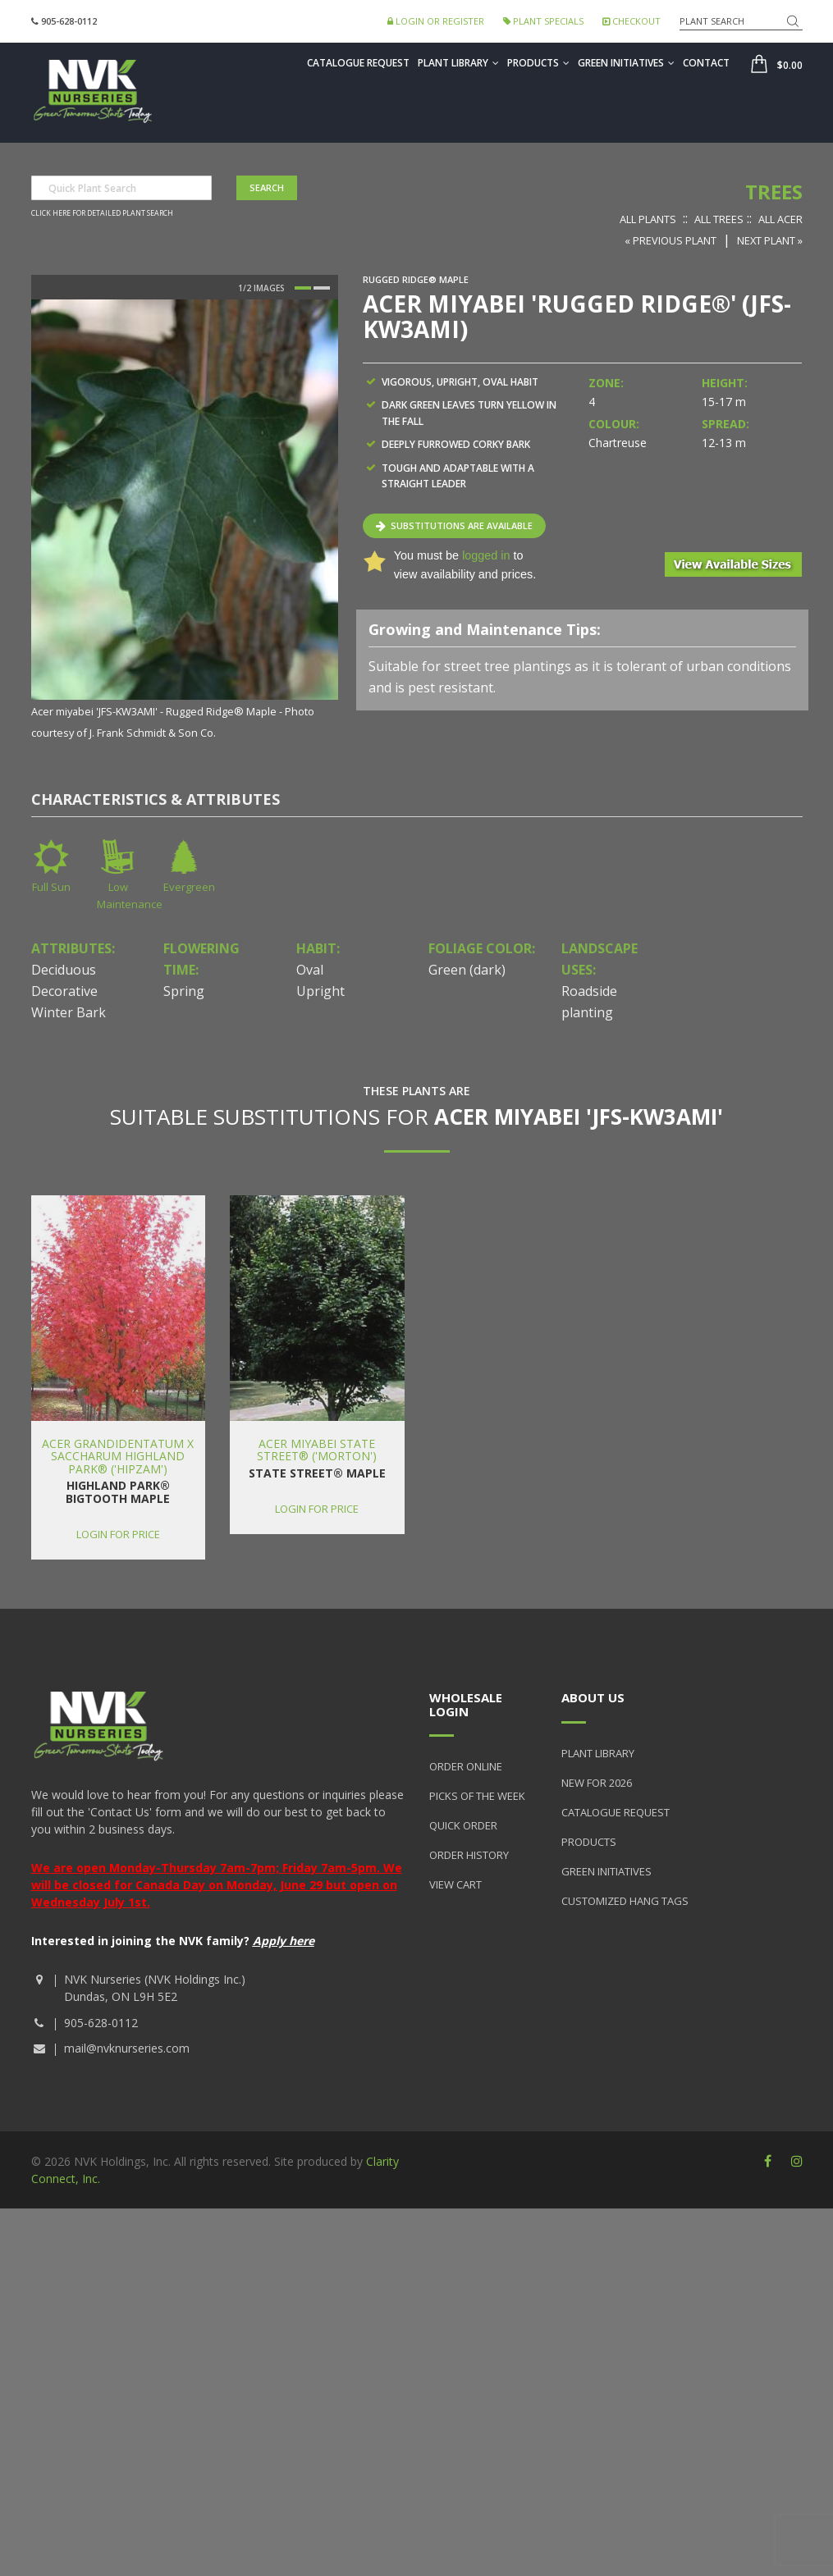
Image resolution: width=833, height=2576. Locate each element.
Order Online (465, 1766)
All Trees (719, 219)
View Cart (455, 1884)
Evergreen (189, 886)
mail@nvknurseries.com (127, 2048)
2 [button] (322, 288)
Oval (309, 970)
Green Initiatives (626, 63)
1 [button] (303, 288)
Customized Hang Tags (625, 1900)
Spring (183, 991)
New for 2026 (596, 1782)
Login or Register (435, 21)
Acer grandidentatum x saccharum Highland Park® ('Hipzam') (118, 1456)
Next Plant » (770, 240)
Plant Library (458, 63)
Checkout (631, 21)
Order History (469, 1855)
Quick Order (463, 1825)
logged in (486, 555)
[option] (184, 520)
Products (538, 63)
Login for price (118, 1534)
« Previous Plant (670, 240)
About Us (593, 1697)
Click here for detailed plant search (102, 213)
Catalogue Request (358, 63)
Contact (706, 63)
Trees (774, 191)
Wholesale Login (465, 1704)
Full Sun (51, 886)
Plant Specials (543, 21)
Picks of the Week (477, 1795)
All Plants (648, 219)
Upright (320, 991)
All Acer (780, 219)
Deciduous (63, 970)
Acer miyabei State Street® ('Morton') (317, 1450)
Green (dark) (467, 970)
